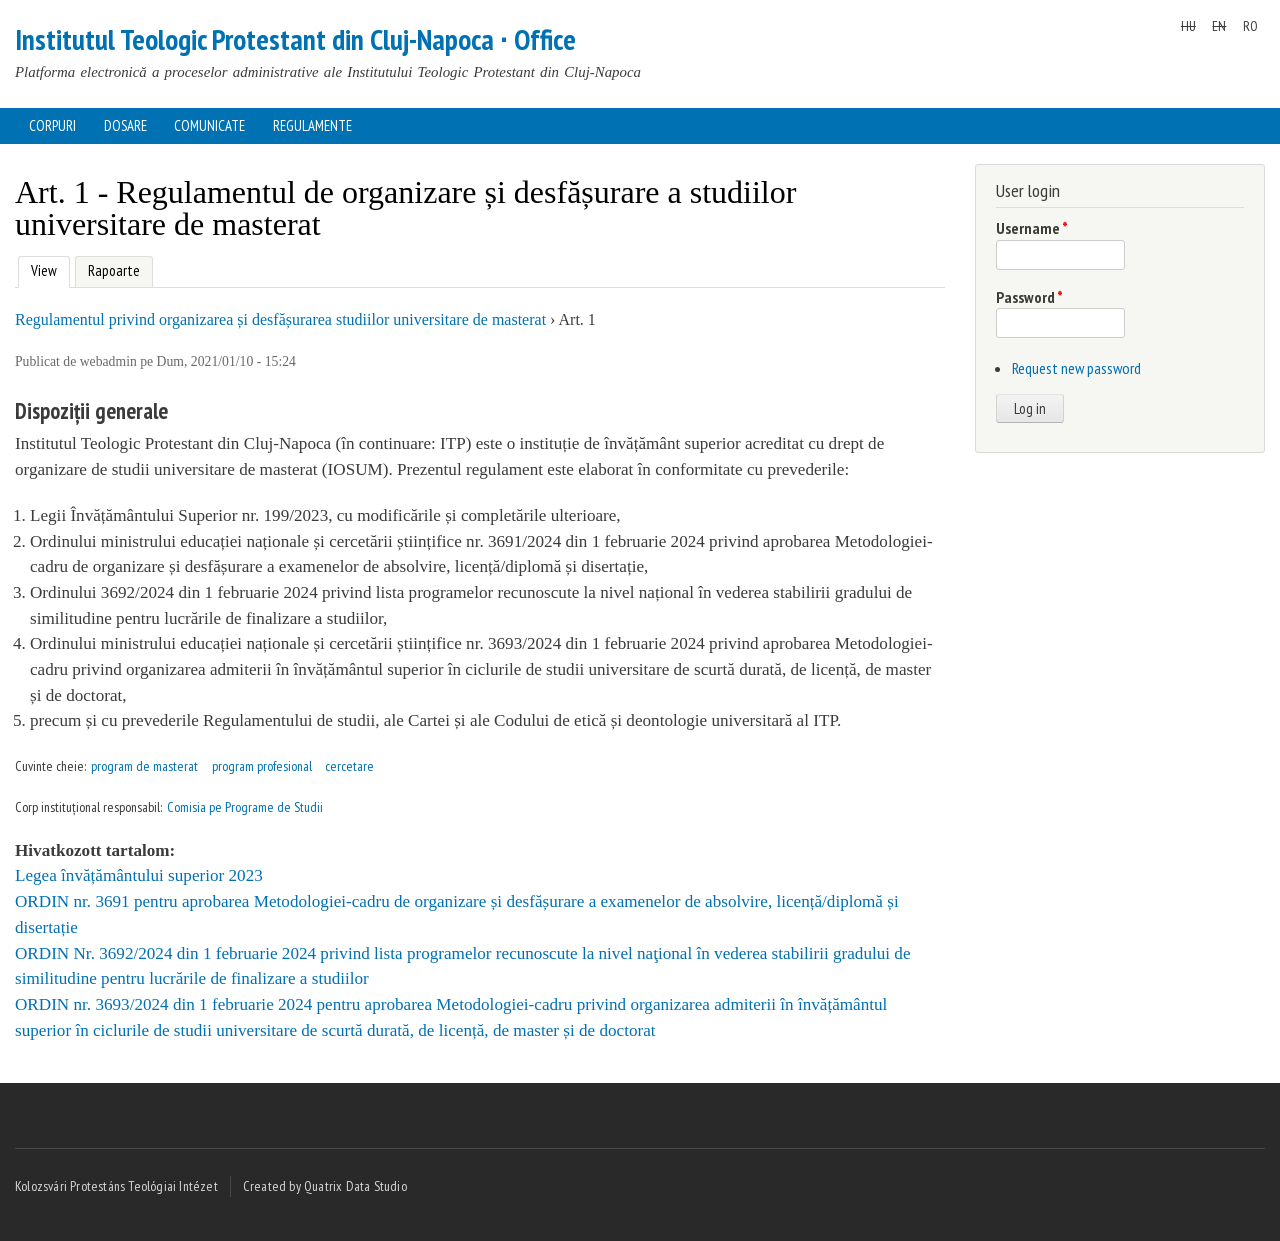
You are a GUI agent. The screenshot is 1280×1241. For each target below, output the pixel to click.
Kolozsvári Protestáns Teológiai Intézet (116, 1186)
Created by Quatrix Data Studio (325, 1186)
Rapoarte (114, 270)
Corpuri (52, 125)
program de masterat (144, 766)
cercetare (349, 766)
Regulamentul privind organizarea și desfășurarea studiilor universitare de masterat (280, 319)
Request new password (1076, 368)
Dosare (125, 125)
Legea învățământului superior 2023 (139, 875)
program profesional (262, 766)
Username (1032, 228)
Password (1029, 297)
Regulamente (312, 125)
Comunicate (209, 125)
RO (1250, 26)
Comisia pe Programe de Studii (245, 807)
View (41, 268)
